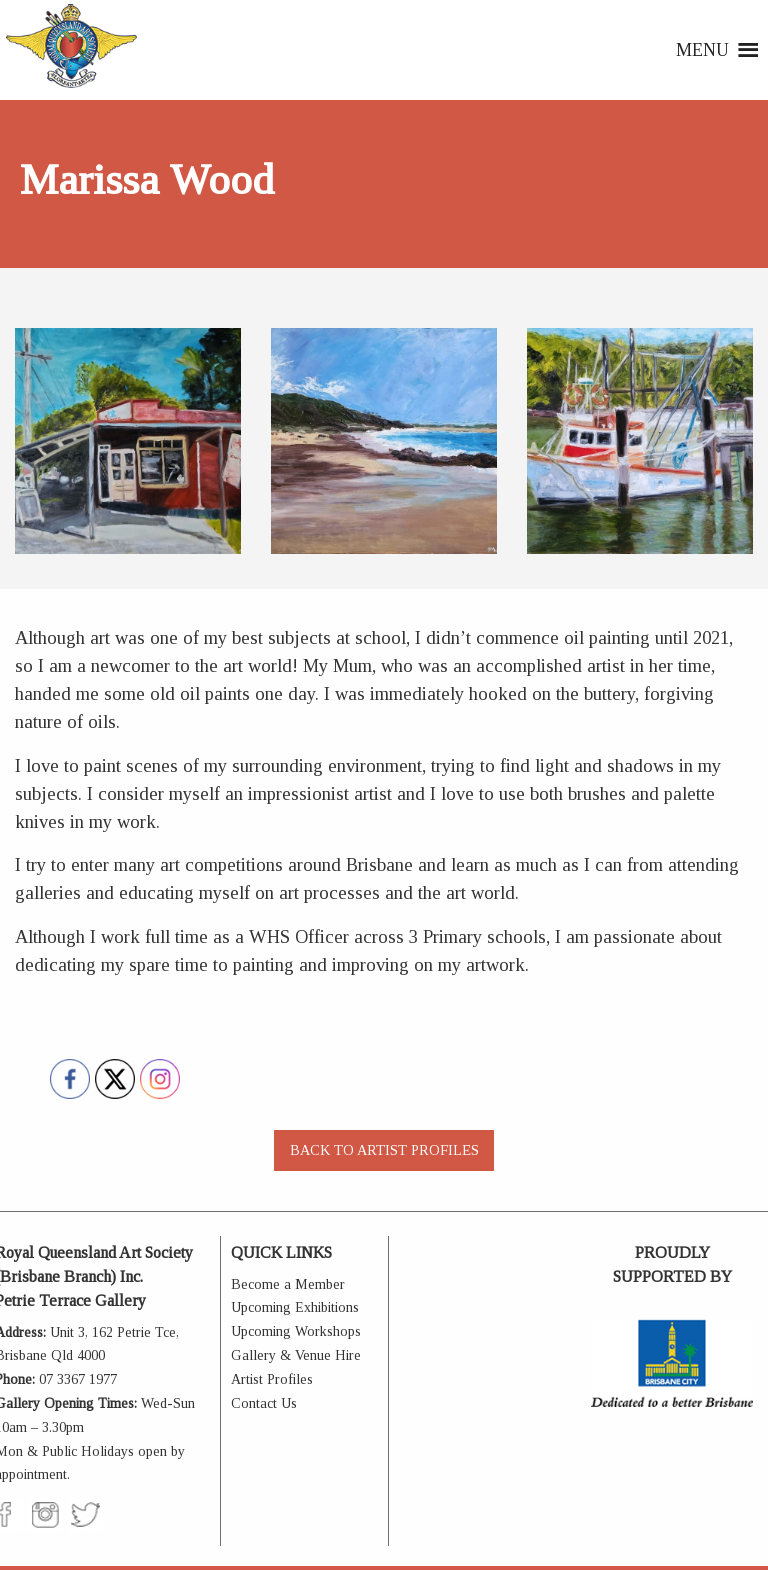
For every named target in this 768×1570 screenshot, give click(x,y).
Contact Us (264, 1403)
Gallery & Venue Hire (296, 1355)
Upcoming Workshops (296, 1331)
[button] (702, 50)
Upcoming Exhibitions (295, 1307)
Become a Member (288, 1284)
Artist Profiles (272, 1379)
